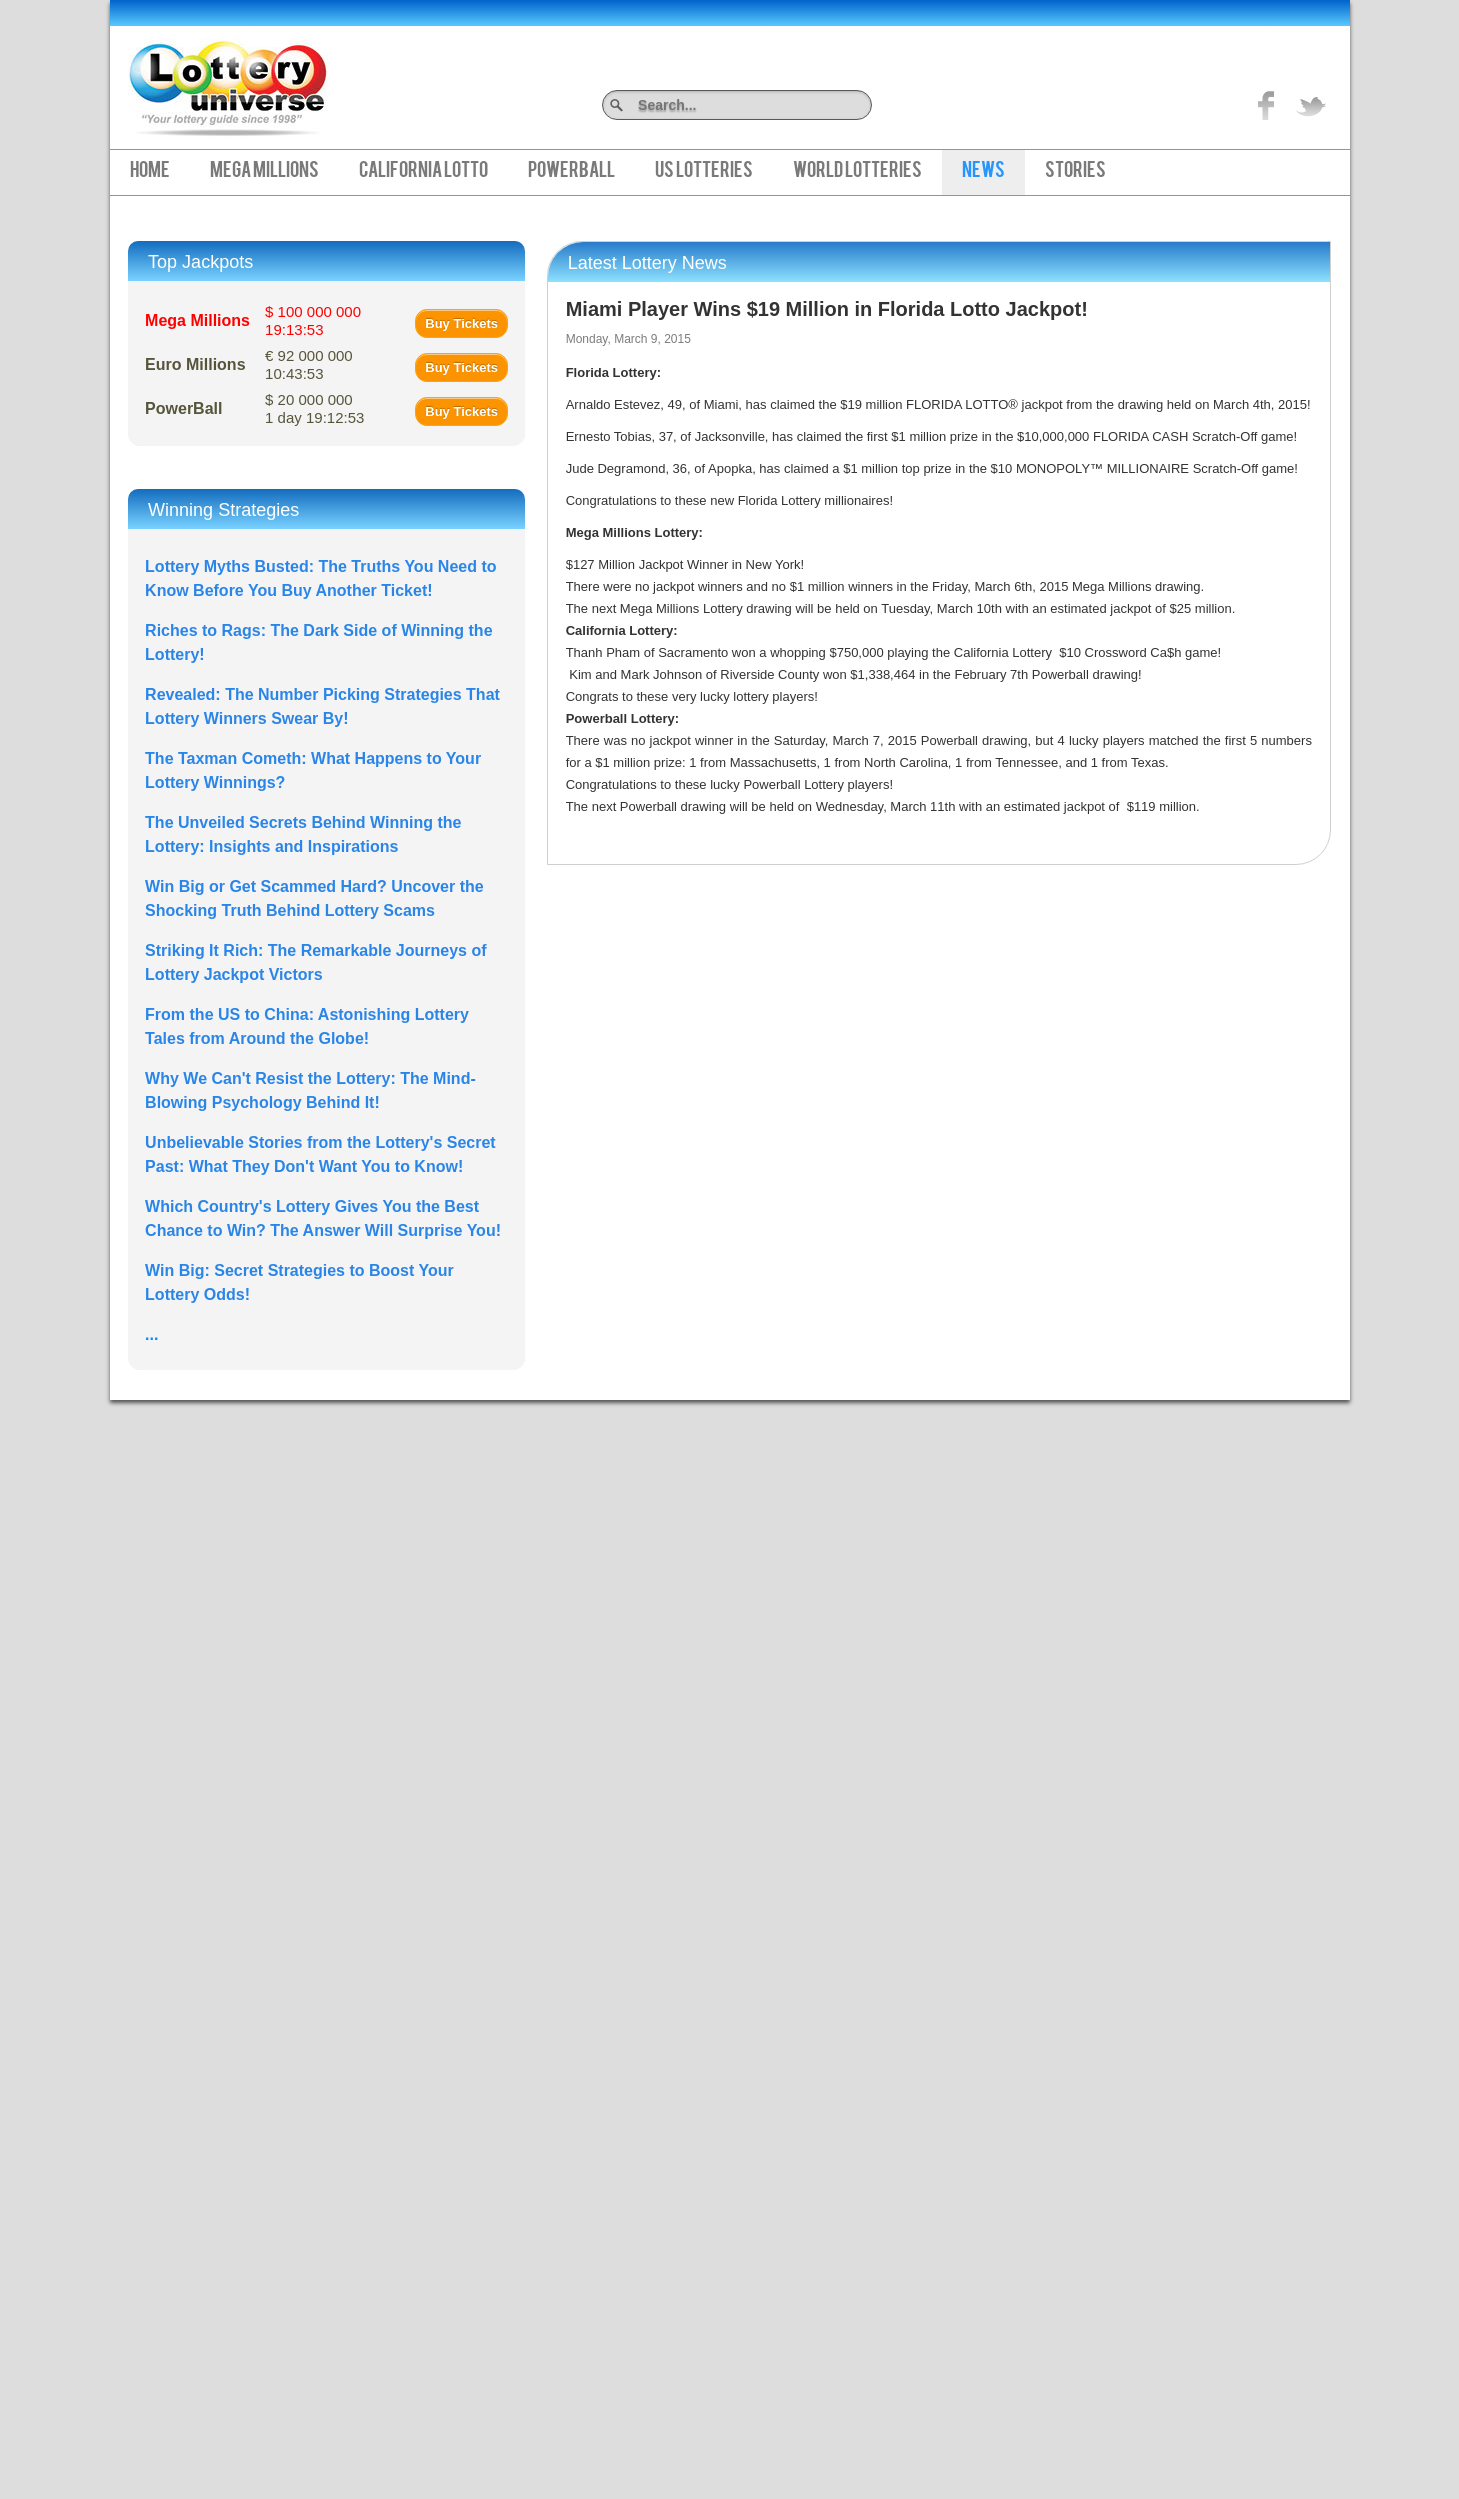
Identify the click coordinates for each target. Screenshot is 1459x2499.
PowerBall (571, 172)
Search (864, 104)
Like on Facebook (1267, 105)
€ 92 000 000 (309, 364)
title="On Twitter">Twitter (1311, 105)
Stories (1075, 172)
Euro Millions (195, 364)
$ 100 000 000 (313, 320)
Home (150, 172)
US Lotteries (704, 172)
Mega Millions (264, 172)
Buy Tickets (461, 323)
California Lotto (423, 172)
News (983, 172)
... (151, 1334)
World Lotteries (857, 172)
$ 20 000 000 (314, 408)
